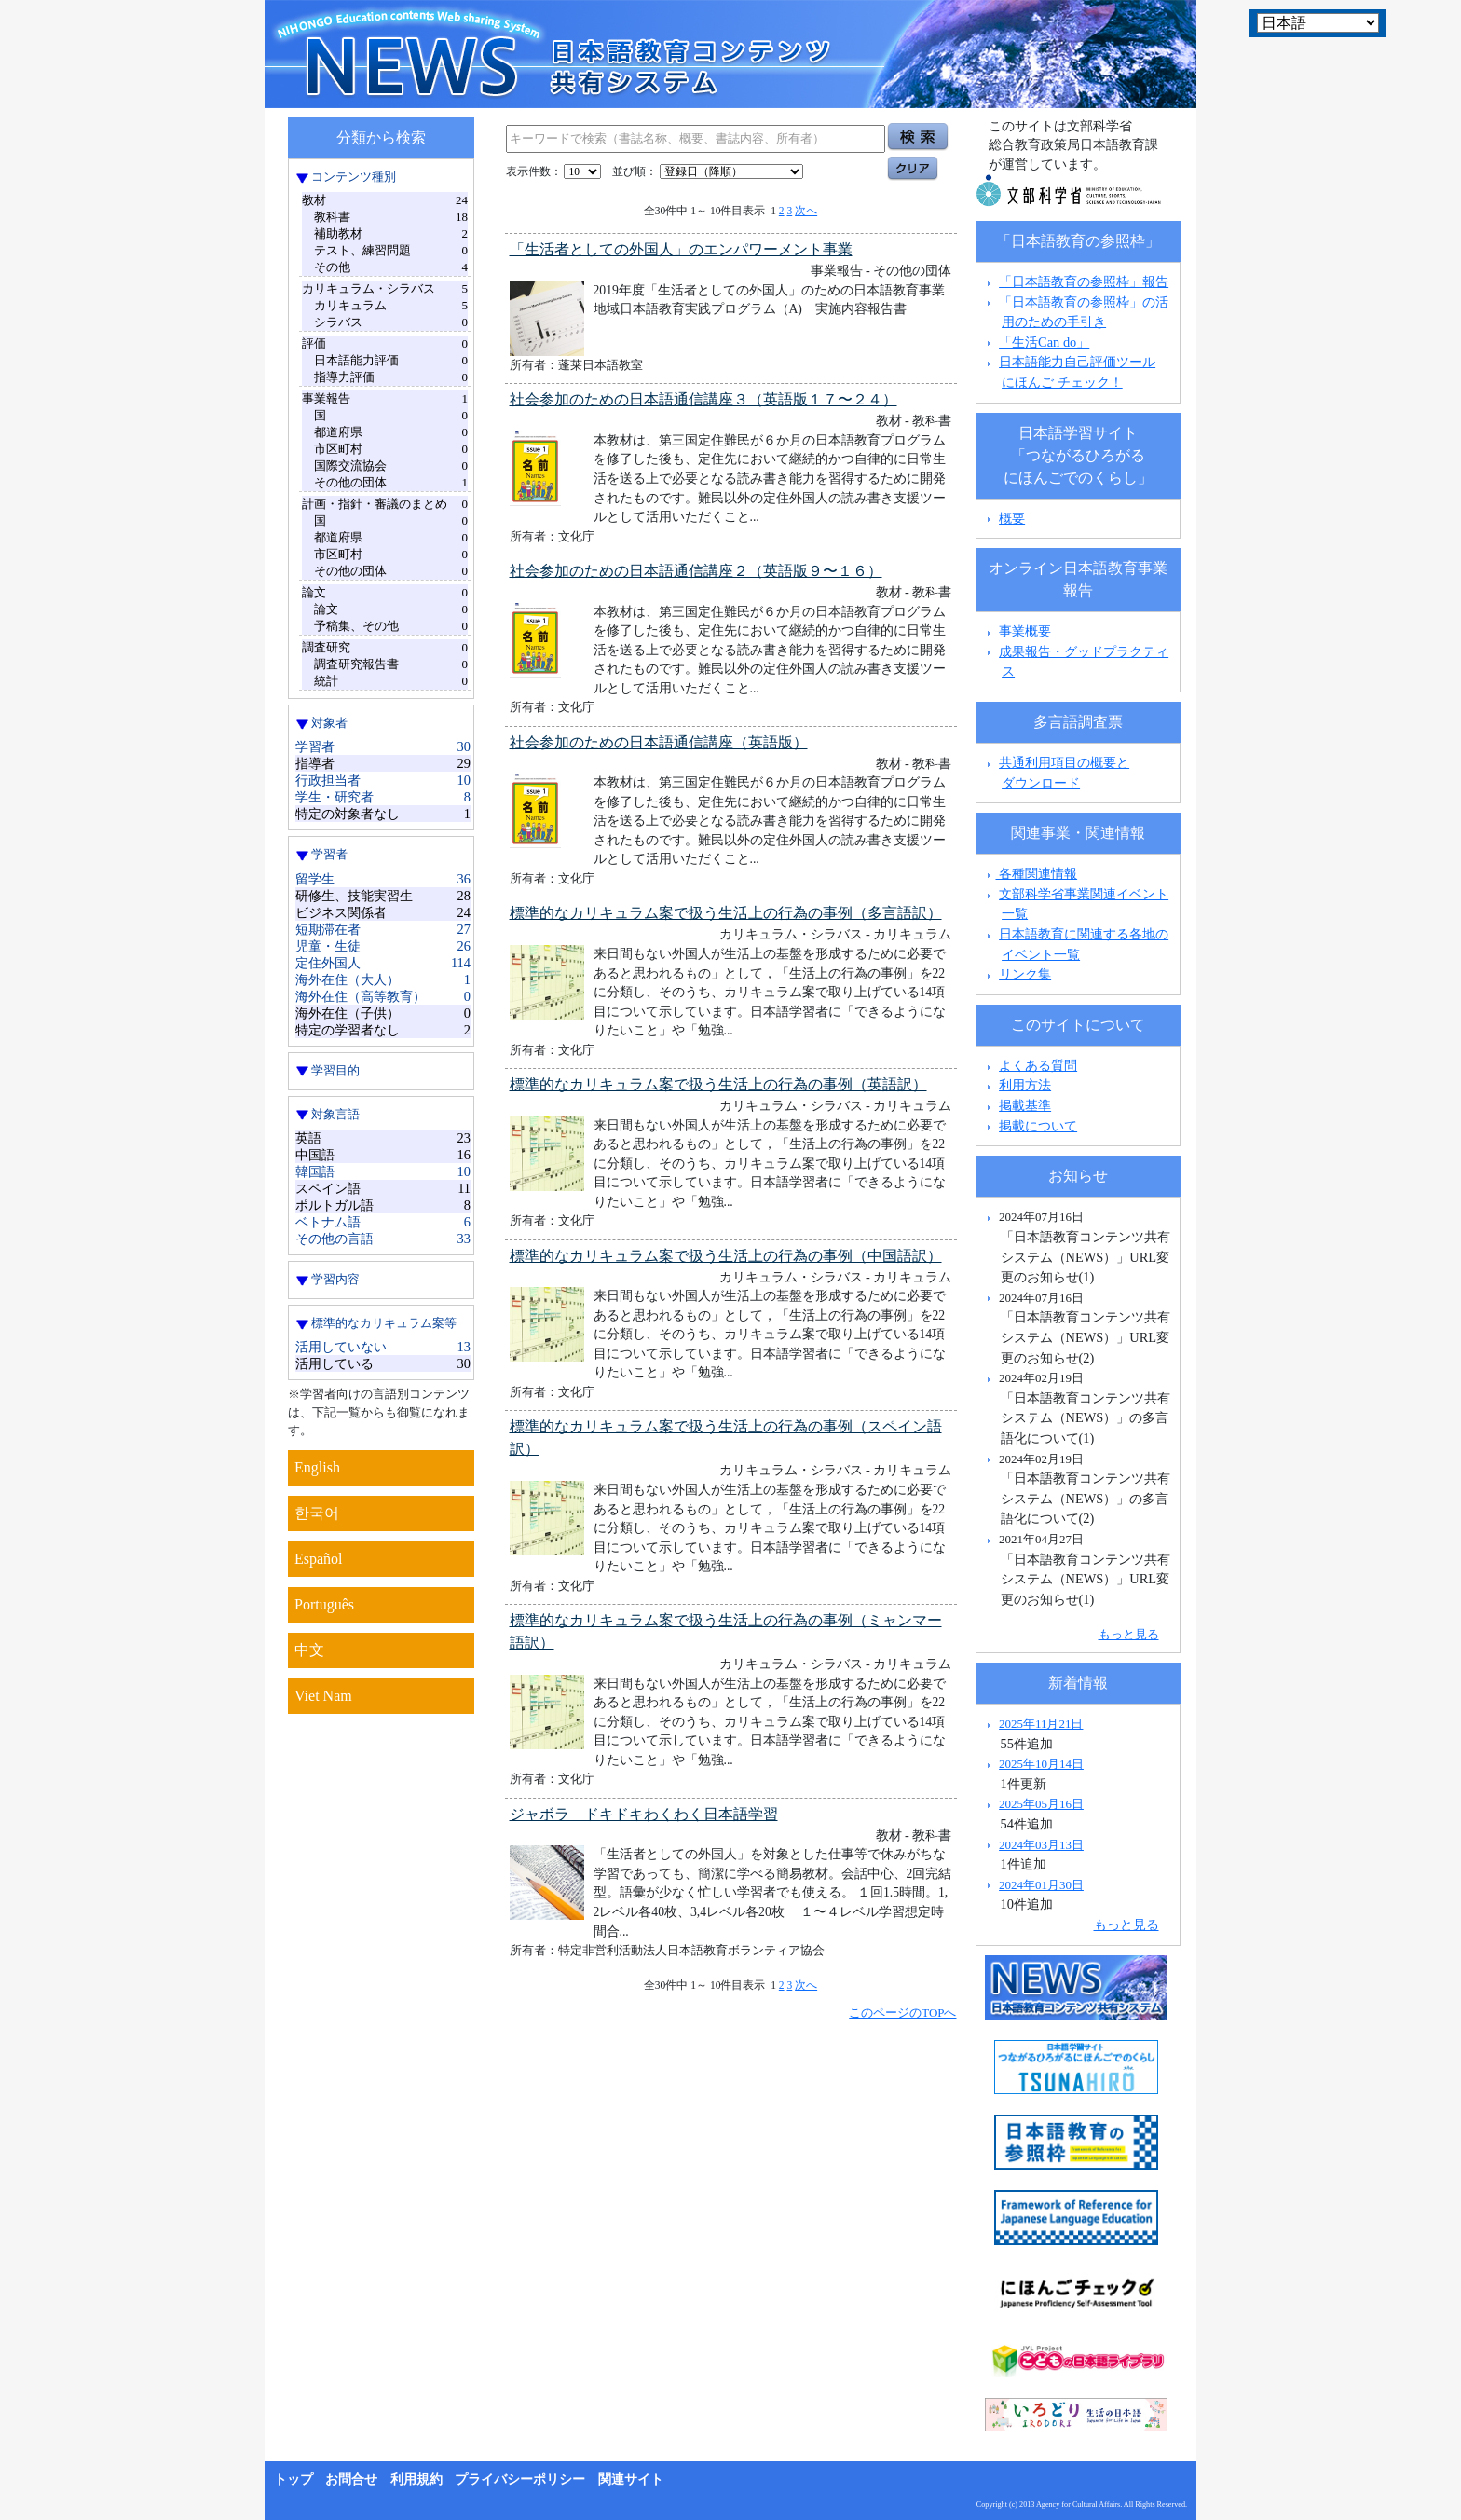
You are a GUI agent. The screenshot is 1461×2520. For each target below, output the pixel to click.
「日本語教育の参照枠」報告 (1083, 281)
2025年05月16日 (1041, 1804)
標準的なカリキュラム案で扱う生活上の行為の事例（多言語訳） (726, 913)
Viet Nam (323, 1696)
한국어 (316, 1513)
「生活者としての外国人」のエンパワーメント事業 (681, 249)
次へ (806, 210)
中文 (309, 1650)
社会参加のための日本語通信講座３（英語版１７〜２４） (703, 399)
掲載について (1038, 1125)
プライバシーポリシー (520, 2479)
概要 (1012, 518)
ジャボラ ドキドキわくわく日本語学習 (644, 1814)
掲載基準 (1025, 1105)
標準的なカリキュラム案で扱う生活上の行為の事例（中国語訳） (726, 1256)
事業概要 (1025, 630)
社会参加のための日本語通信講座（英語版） (659, 742)
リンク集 (1025, 973)
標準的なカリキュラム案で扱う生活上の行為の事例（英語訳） (718, 1084)
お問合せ (351, 2479)
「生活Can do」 (1044, 342)
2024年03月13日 (1041, 1845)
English (317, 1467)
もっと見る (1129, 1634)
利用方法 (1025, 1084)
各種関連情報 (1030, 873)
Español (318, 1559)
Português (324, 1604)
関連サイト (630, 2479)
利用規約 (416, 2479)
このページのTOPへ (902, 2013)
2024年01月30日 (1041, 1885)
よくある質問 (1038, 1065)
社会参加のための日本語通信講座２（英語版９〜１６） (696, 571)
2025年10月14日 (1041, 1764)
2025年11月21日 (1041, 1724)
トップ (293, 2479)
